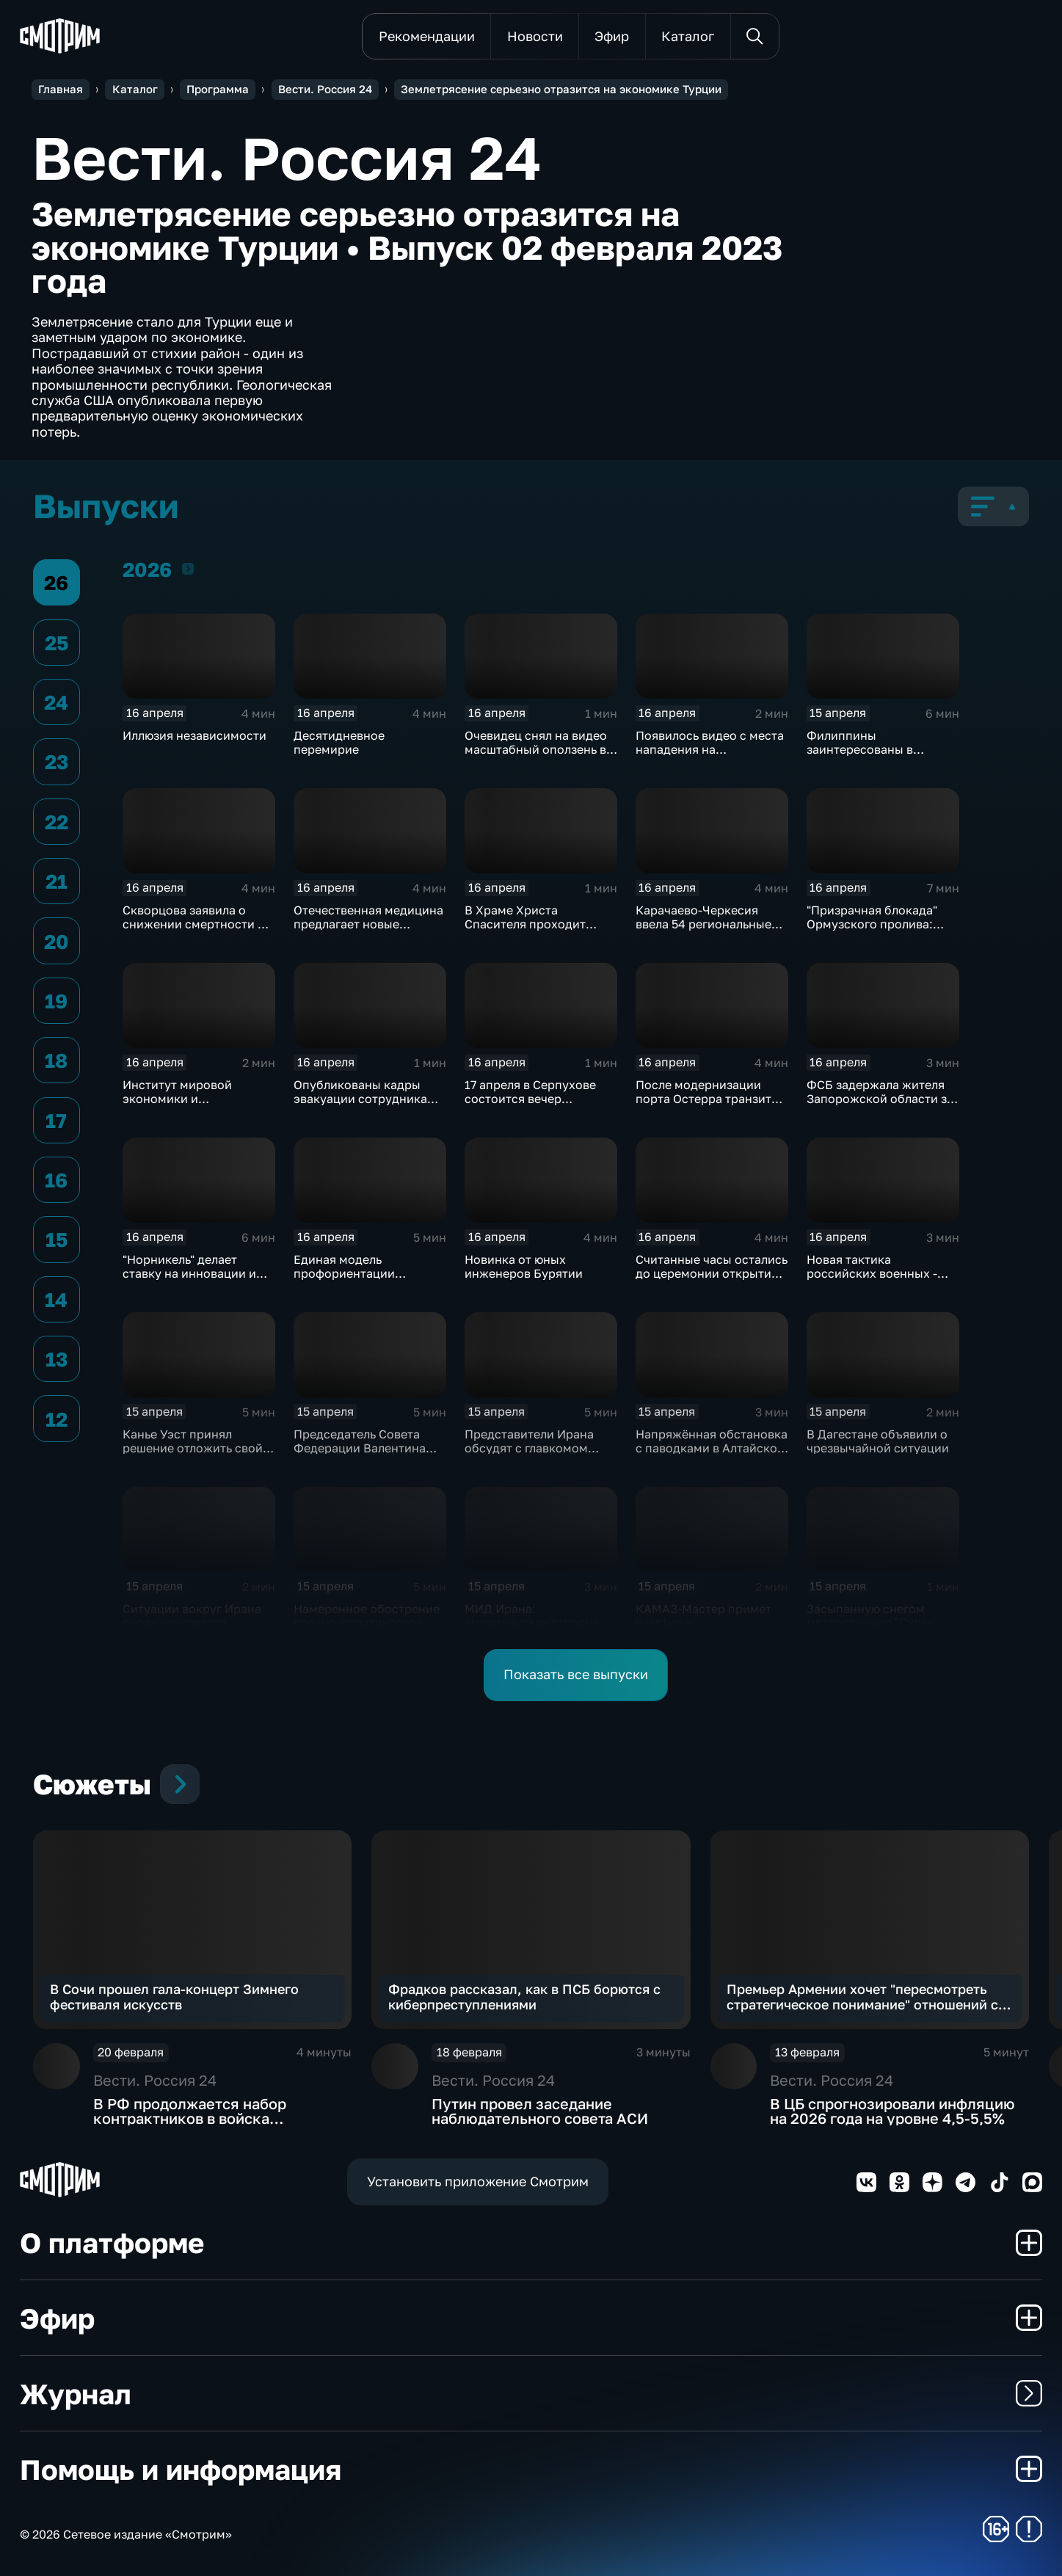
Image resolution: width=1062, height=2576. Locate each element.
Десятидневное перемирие (339, 742)
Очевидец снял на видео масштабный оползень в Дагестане (536, 749)
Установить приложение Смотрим (478, 2181)
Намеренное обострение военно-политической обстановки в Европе (367, 1622)
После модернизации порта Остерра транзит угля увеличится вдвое (703, 1098)
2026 (188, 568)
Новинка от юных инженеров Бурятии (524, 1266)
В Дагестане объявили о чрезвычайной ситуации (878, 1441)
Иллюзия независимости (194, 735)
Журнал (531, 2393)
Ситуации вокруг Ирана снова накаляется (192, 1615)
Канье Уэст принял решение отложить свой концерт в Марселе (193, 1448)
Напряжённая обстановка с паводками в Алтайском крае (712, 1448)
